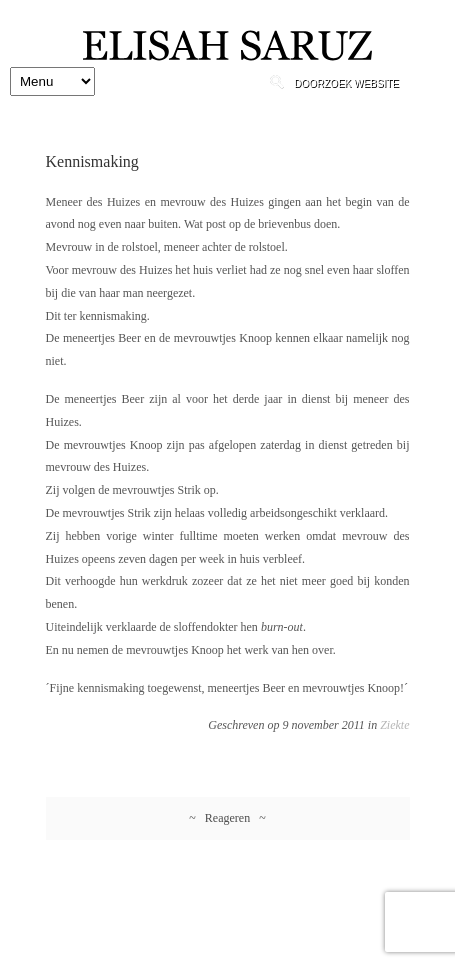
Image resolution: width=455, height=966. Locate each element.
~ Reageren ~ (227, 818)
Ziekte (394, 725)
